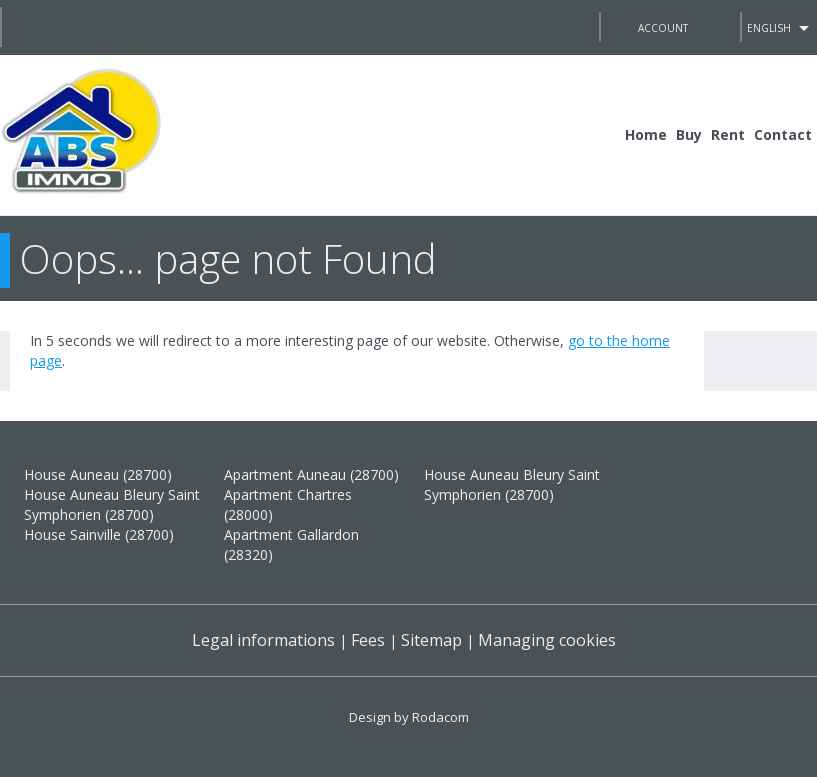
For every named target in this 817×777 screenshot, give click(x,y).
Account (663, 28)
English (769, 28)
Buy (689, 134)
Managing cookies (547, 640)
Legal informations (263, 640)
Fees (368, 640)
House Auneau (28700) (98, 474)
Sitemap (431, 640)
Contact (783, 134)
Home (646, 134)
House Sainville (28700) (99, 534)
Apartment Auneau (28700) (311, 474)
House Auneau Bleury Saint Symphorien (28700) (112, 504)
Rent (728, 134)
